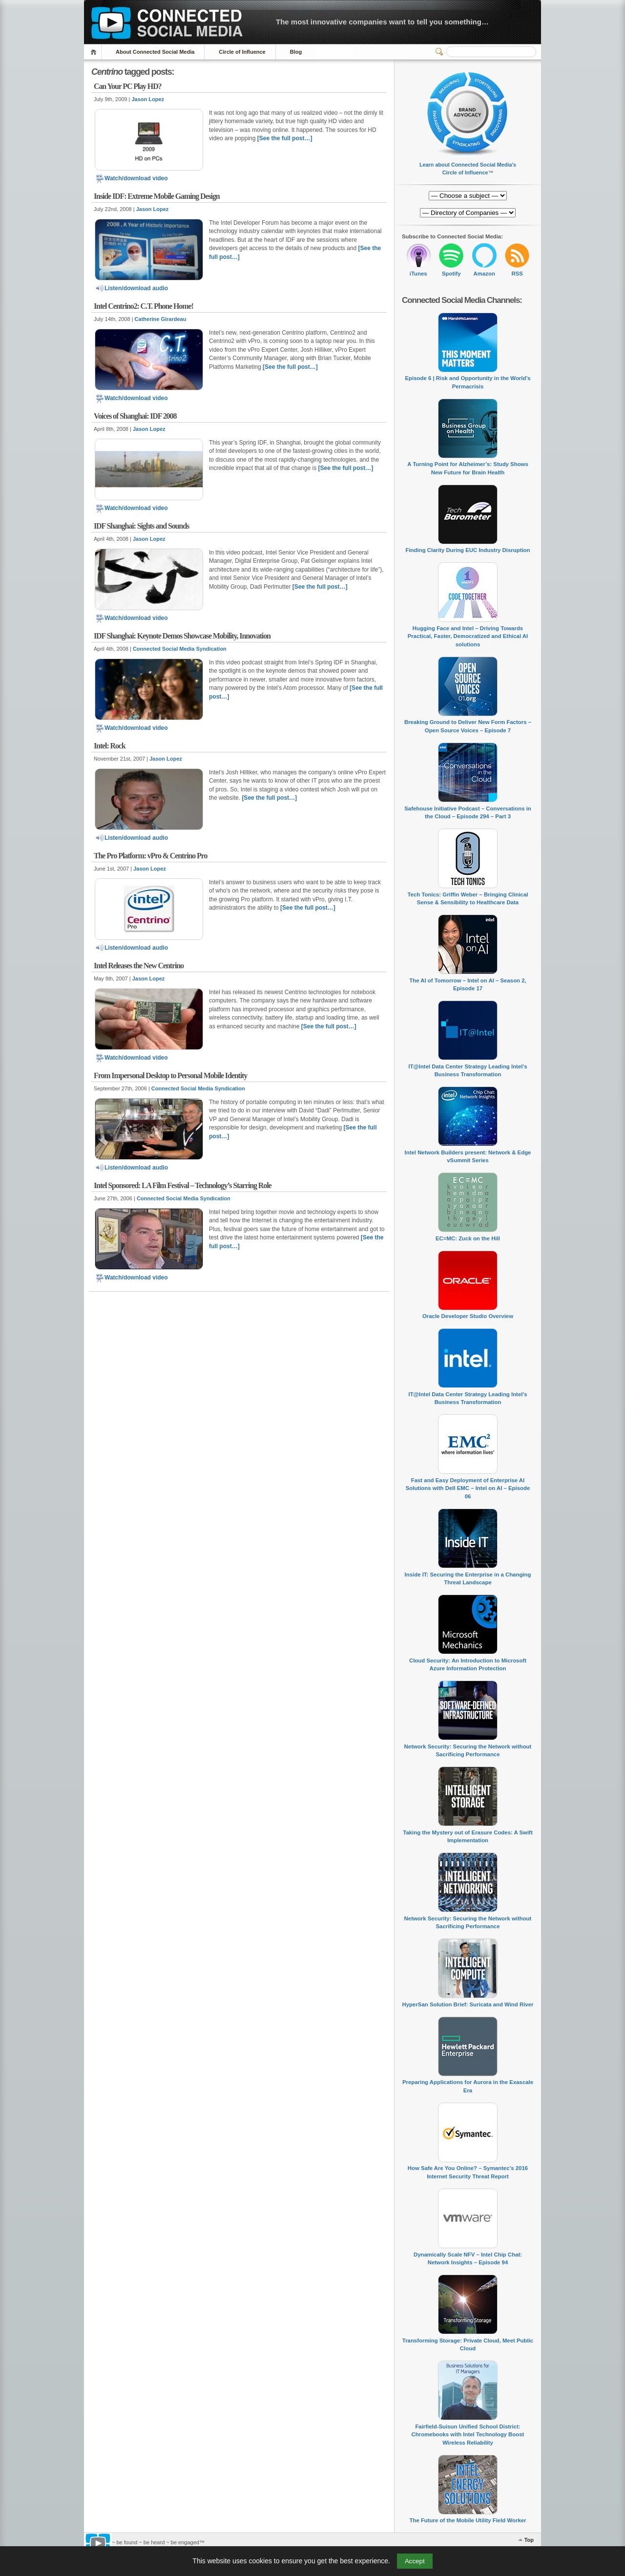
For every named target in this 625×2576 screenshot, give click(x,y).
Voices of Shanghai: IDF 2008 (135, 416)
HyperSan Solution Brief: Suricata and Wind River (468, 2004)
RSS (517, 274)
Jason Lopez (147, 99)
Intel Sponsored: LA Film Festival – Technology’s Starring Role (182, 1185)
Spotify (451, 274)
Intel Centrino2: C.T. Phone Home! (143, 306)
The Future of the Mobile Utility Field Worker (467, 2520)
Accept (415, 2561)
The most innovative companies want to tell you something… (382, 22)
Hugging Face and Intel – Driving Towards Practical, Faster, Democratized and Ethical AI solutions (468, 636)
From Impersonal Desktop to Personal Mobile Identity (170, 1075)
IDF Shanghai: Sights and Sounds (141, 526)
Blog (296, 52)
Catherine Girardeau (161, 319)
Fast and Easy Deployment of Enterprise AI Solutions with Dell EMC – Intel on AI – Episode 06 (468, 1488)
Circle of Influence (242, 52)
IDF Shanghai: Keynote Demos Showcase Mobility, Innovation (182, 636)
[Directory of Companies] (468, 195)
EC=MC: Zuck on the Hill (468, 1238)
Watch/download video (131, 178)
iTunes (418, 274)
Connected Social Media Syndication (180, 649)
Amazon (484, 274)
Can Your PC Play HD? (128, 86)
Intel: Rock (109, 746)
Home (95, 52)
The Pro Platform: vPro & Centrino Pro (150, 856)
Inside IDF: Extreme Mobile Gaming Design (157, 196)
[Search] (491, 51)
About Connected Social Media (155, 52)
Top (529, 2540)
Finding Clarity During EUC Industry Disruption (467, 550)
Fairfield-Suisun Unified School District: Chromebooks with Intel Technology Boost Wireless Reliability (468, 2435)
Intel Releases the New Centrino (139, 965)
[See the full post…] (284, 138)
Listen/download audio (131, 288)
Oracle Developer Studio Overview (467, 1316)
